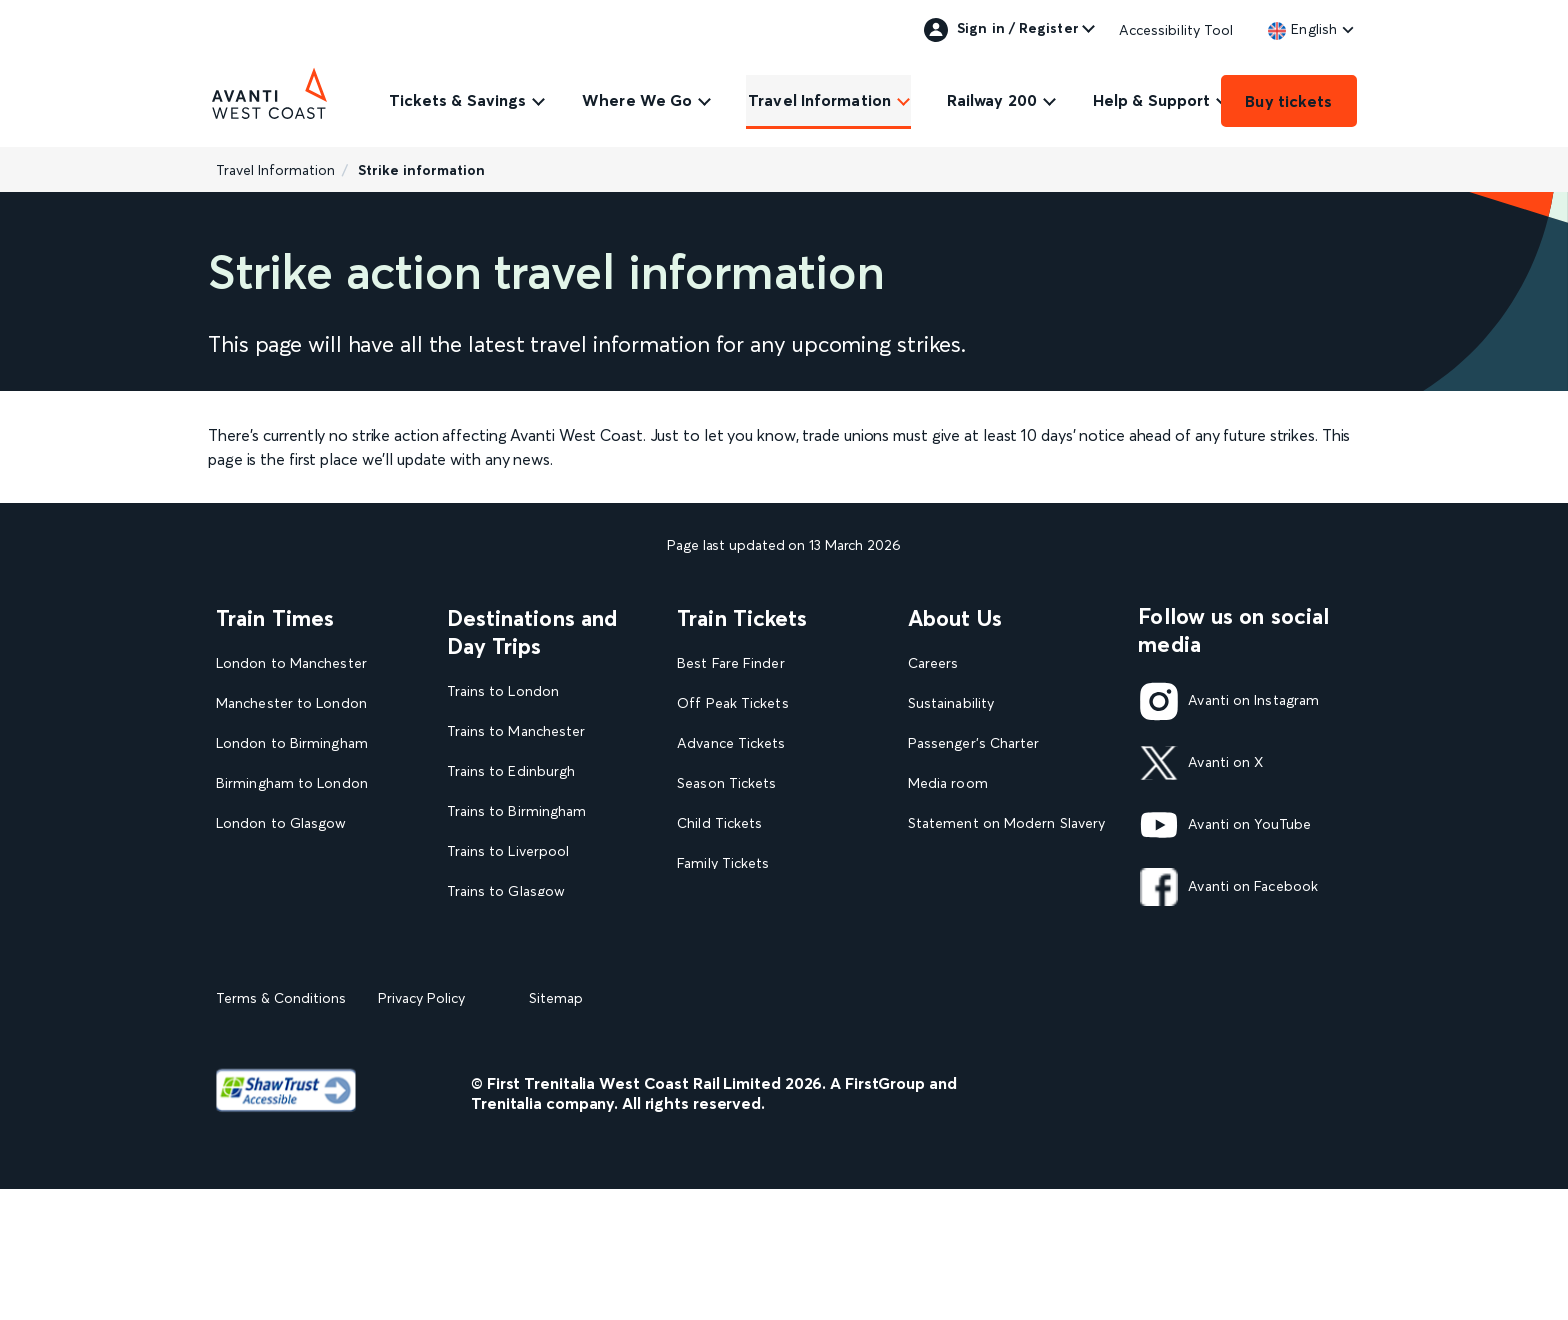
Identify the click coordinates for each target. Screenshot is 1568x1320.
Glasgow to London (281, 863)
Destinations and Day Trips (532, 632)
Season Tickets (726, 783)
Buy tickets (1288, 101)
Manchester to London (291, 703)
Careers (933, 663)
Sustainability (951, 703)
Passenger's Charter (974, 743)
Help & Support (1151, 100)
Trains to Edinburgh (511, 771)
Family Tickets (723, 863)
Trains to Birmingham (517, 811)
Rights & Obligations (975, 943)
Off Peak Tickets (732, 703)
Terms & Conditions (281, 1129)
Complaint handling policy (993, 903)
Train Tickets (742, 618)
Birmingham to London (292, 783)
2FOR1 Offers (722, 943)
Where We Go (637, 100)
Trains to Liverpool (508, 851)
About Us (955, 618)
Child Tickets (719, 823)
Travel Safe (944, 863)
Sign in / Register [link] (1001, 30)
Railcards (706, 903)
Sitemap (556, 1129)
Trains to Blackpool (510, 931)
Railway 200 (992, 100)
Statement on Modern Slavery (1006, 823)
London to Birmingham (292, 743)
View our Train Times (289, 943)
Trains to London (503, 691)
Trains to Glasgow (506, 891)
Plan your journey (734, 983)
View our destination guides (545, 971)
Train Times (275, 618)
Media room (948, 783)
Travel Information (819, 100)
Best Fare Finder (730, 663)
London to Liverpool (283, 903)
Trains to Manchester (516, 731)
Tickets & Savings (458, 100)
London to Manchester (291, 663)
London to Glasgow (281, 823)
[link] (1302, 28)
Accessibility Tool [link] (1176, 30)
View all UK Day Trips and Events (535, 1019)
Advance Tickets (731, 743)
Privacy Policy (421, 1129)
